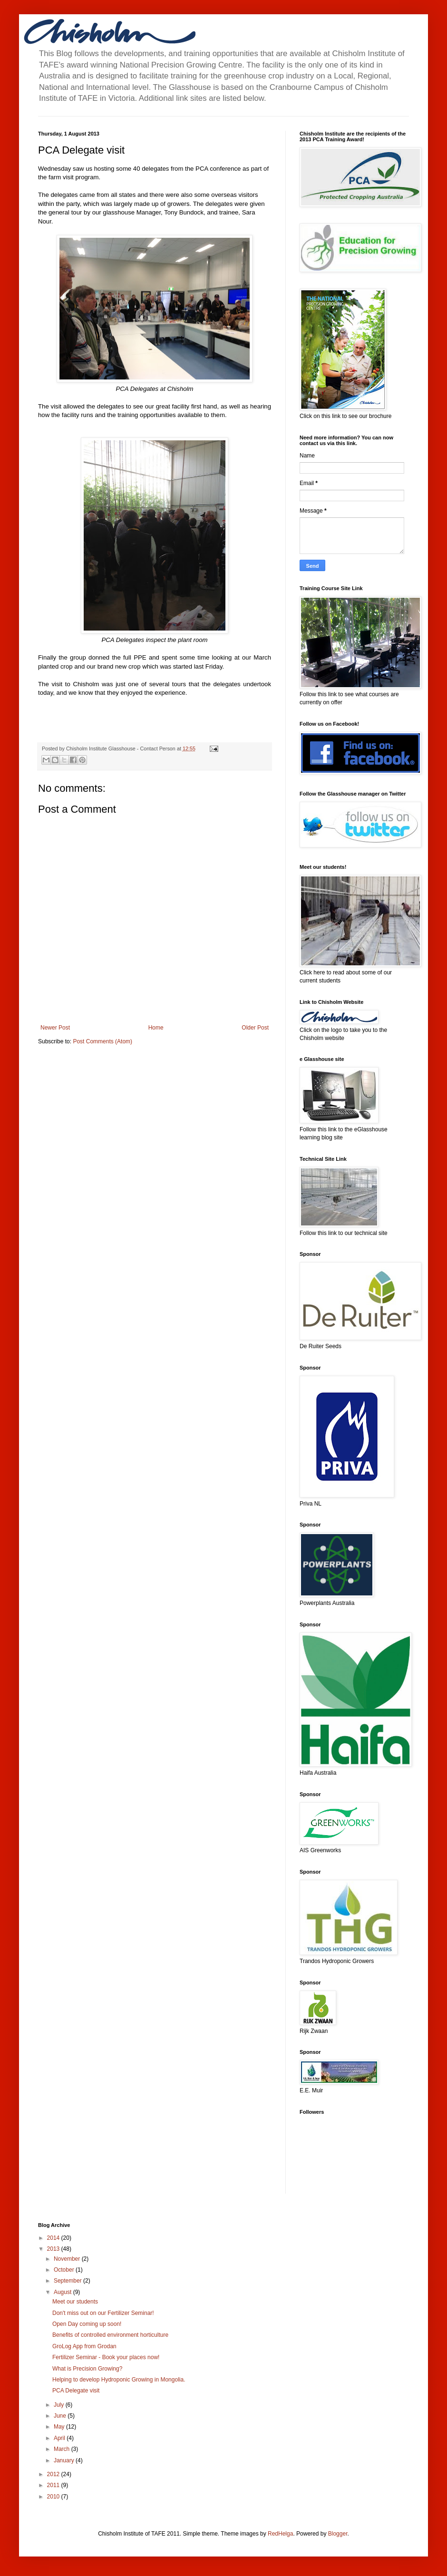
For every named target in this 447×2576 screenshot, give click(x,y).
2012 (54, 2474)
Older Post (255, 1027)
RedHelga (280, 2533)
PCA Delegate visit (75, 2390)
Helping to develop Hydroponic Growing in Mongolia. (118, 2379)
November (68, 2258)
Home (156, 1027)
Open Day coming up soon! (86, 2324)
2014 (54, 2238)
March (62, 2449)
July (60, 2404)
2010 (54, 2496)
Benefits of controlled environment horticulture (110, 2335)
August (63, 2292)
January (65, 2460)
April (60, 2438)
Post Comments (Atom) (102, 1041)
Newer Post (55, 1027)
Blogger (338, 2533)
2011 (54, 2485)
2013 (54, 2248)
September (68, 2280)
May (60, 2426)
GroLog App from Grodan (84, 2346)
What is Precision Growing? (87, 2368)
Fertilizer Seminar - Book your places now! (105, 2357)
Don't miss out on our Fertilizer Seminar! (103, 2313)
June (61, 2415)
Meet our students (75, 2301)
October (65, 2269)
